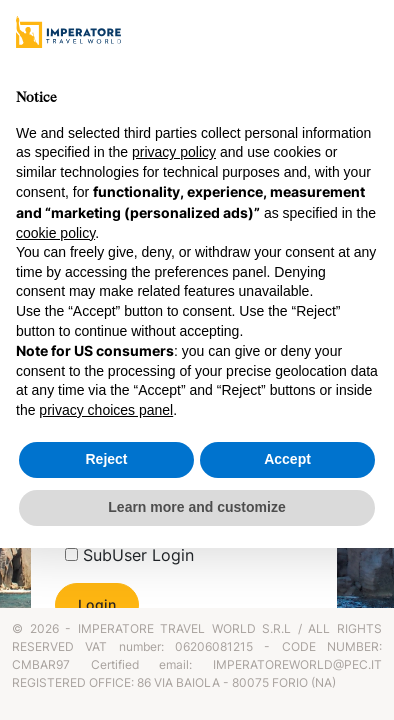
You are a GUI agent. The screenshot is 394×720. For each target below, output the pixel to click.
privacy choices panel (106, 410)
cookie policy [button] (55, 233)
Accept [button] (287, 459)
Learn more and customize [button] (196, 507)
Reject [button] (106, 459)
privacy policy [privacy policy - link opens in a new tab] (174, 152)
